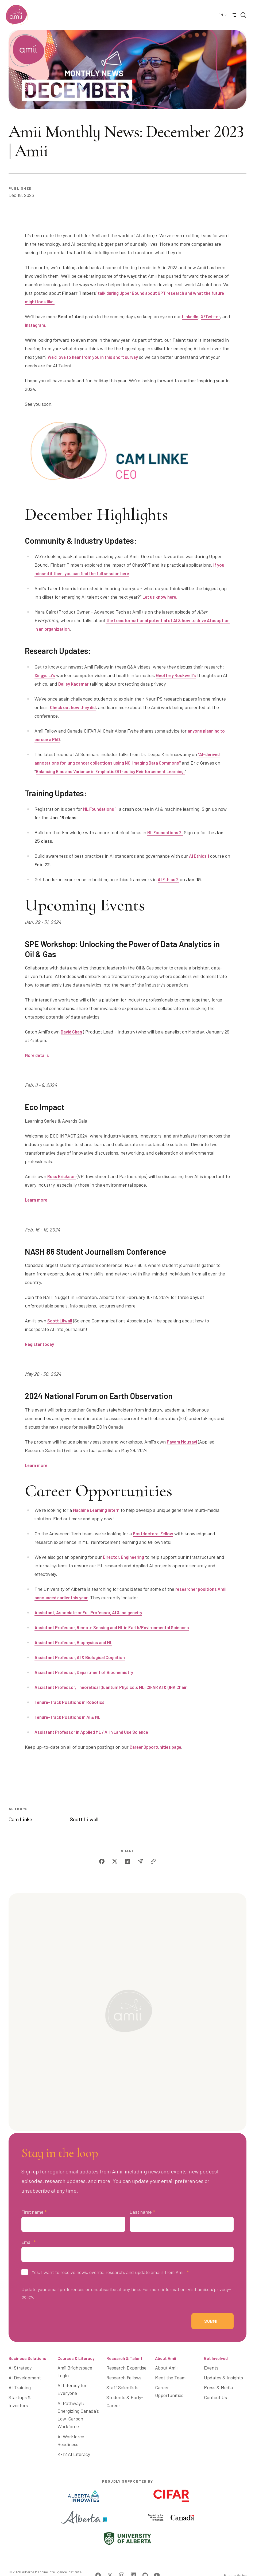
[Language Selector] (222, 15)
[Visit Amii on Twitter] (110, 2559)
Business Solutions (27, 2363)
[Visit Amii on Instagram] (121, 2559)
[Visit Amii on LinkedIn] (133, 2559)
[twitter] (114, 1861)
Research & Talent (124, 2363)
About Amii (165, 2363)
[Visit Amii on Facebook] (98, 2559)
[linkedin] (127, 1861)
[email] (140, 1861)
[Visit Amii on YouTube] (157, 2559)
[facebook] (101, 1861)
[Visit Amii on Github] (145, 2559)
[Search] (243, 15)
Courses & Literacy (76, 2363)
